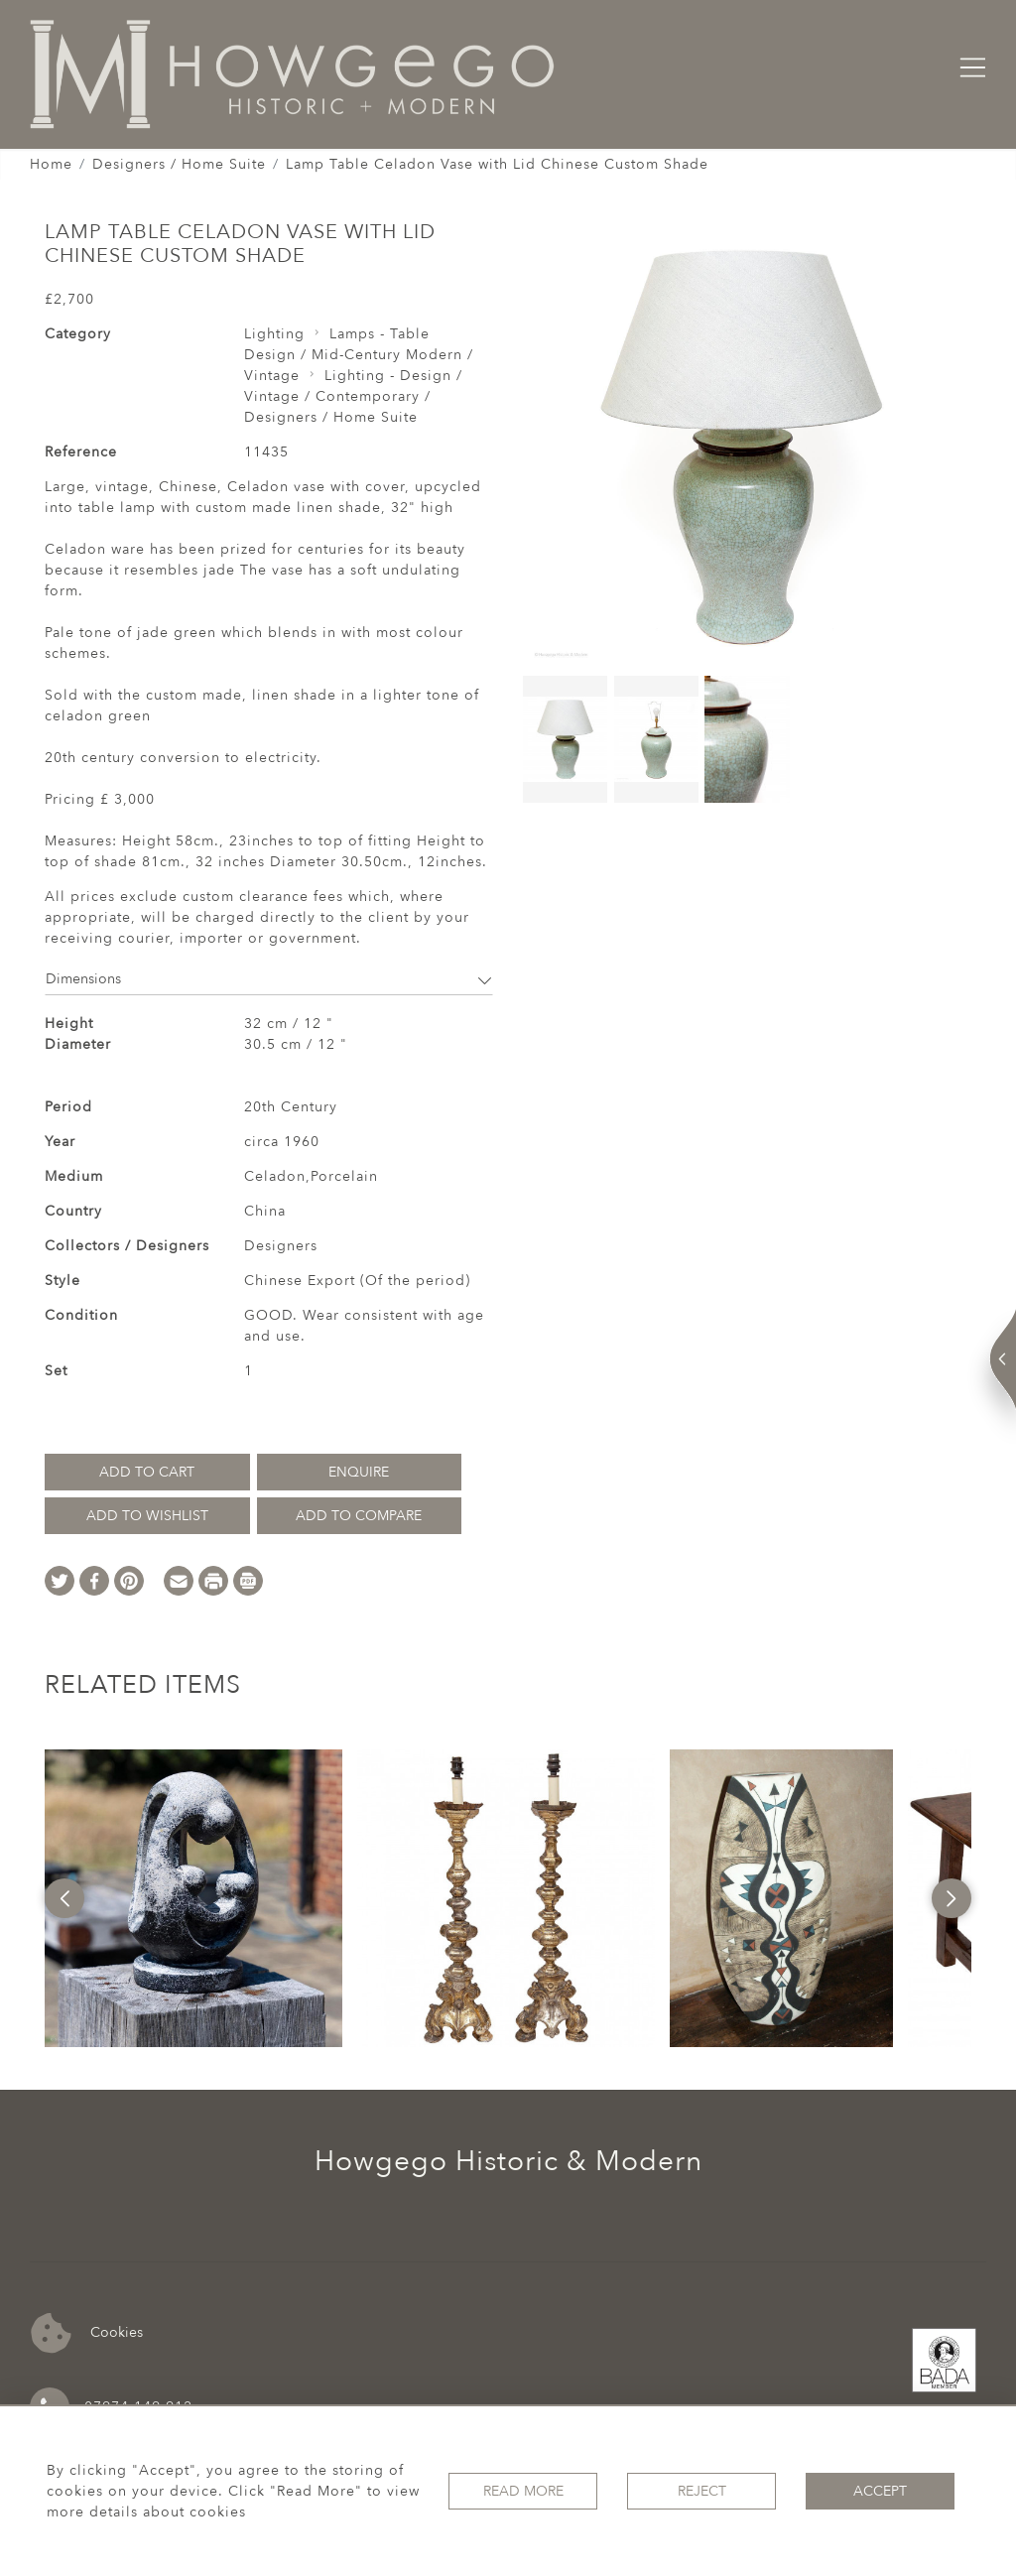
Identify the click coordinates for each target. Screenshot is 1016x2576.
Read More (523, 2491)
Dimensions (269, 978)
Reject (702, 2491)
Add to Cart (146, 1472)
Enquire (358, 1472)
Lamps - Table (379, 333)
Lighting (274, 333)
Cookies (87, 2333)
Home (51, 164)
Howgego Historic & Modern (508, 2161)
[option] (193, 1898)
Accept (880, 2491)
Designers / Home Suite (179, 164)
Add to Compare (359, 1515)
